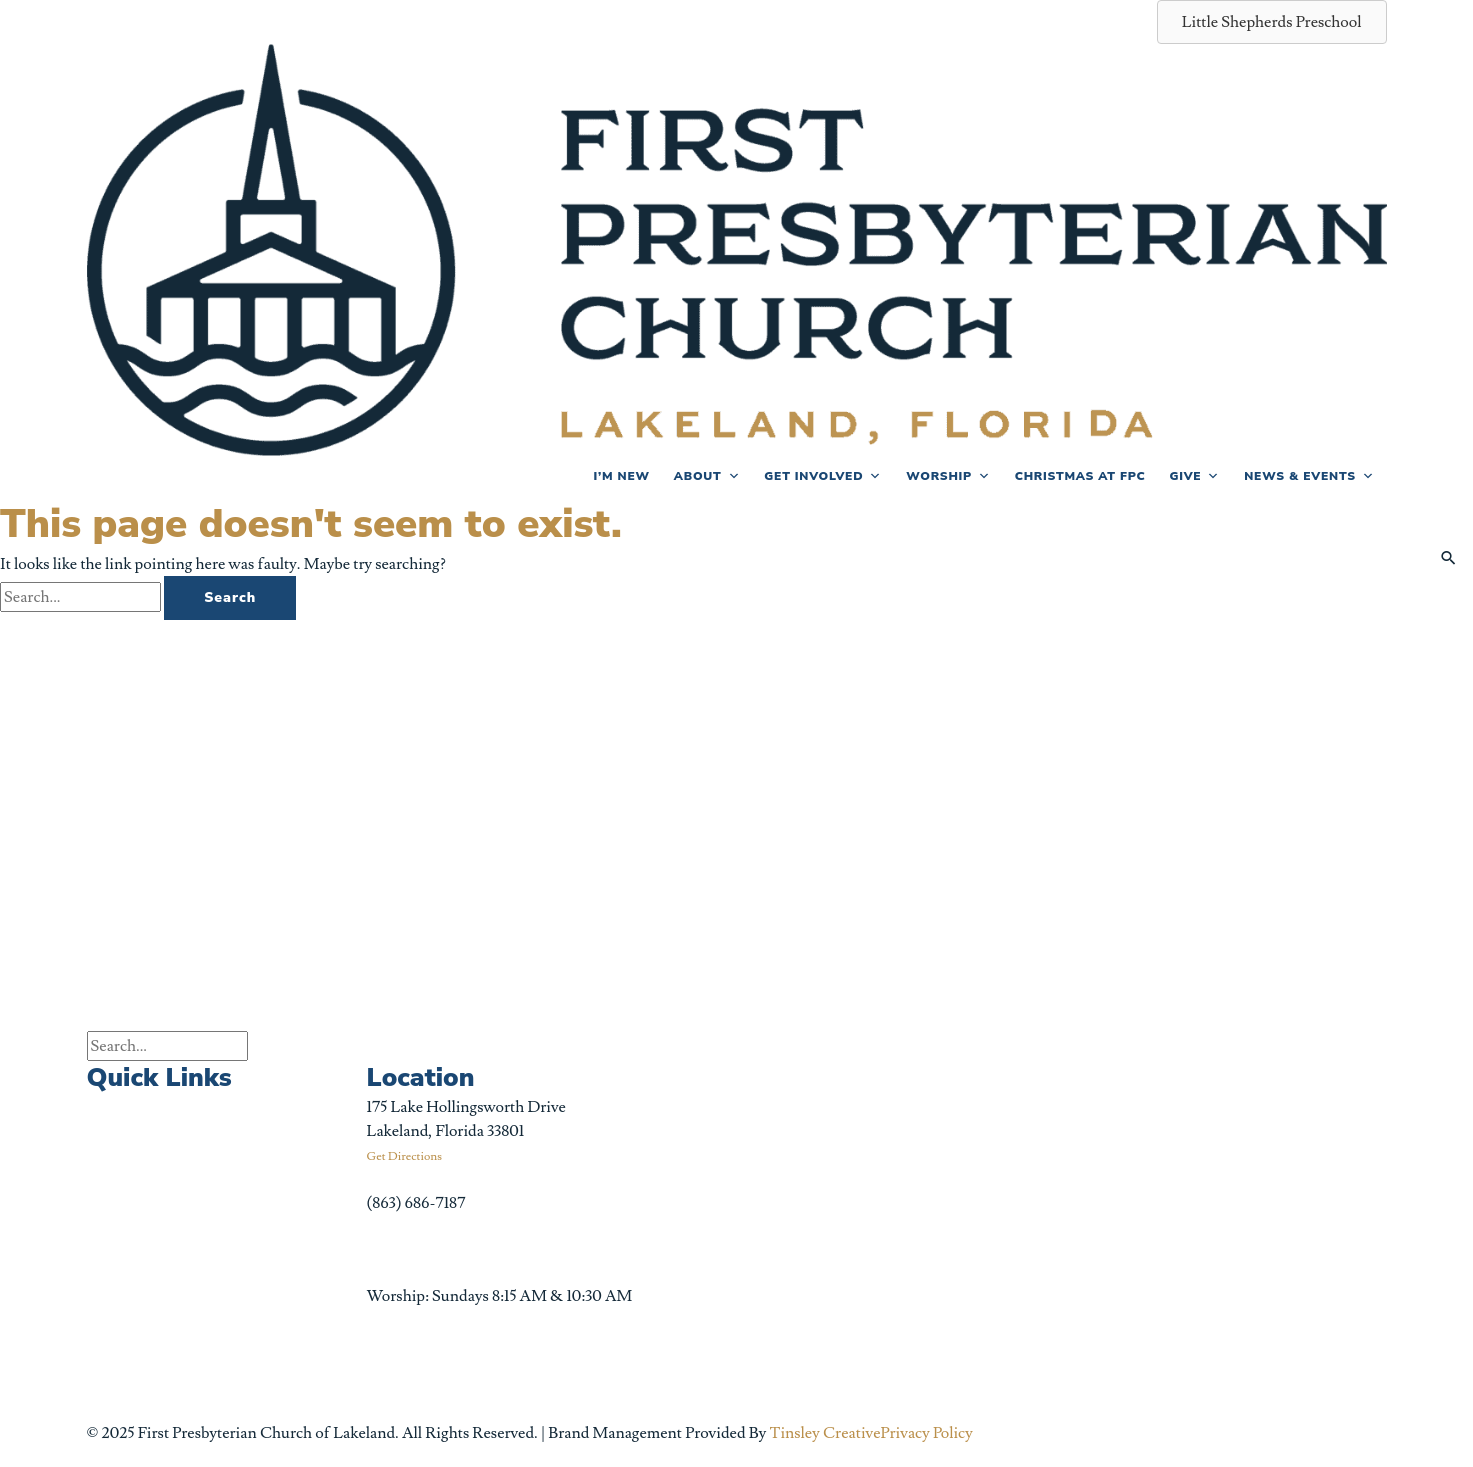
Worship (948, 476)
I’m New (621, 476)
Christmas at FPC (1080, 476)
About (707, 476)
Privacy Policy (927, 1433)
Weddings (121, 1246)
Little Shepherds (287, 1212)
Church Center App (299, 1351)
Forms (253, 1305)
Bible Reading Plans (298, 1259)
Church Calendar (146, 1153)
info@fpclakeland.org (440, 1250)
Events (110, 1107)
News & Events (1309, 476)
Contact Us (125, 1385)
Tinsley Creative (824, 1433)
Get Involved (823, 476)
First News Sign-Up (298, 1073)
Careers (113, 1339)
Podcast (257, 1119)
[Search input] (167, 1046)
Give (1194, 476)
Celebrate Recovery (297, 1166)
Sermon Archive (142, 1200)
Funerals (116, 1292)
